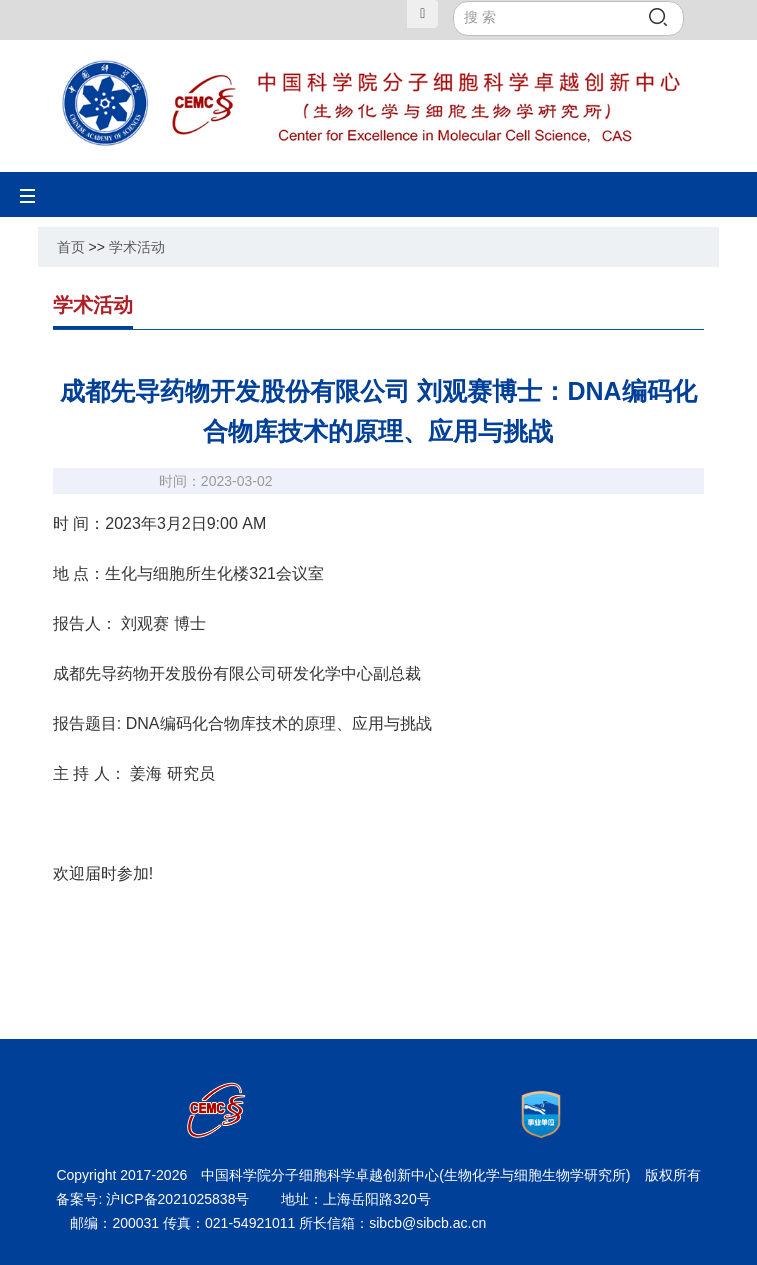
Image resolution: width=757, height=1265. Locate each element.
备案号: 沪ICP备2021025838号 (154, 1199)
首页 (71, 247)
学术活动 (137, 247)
